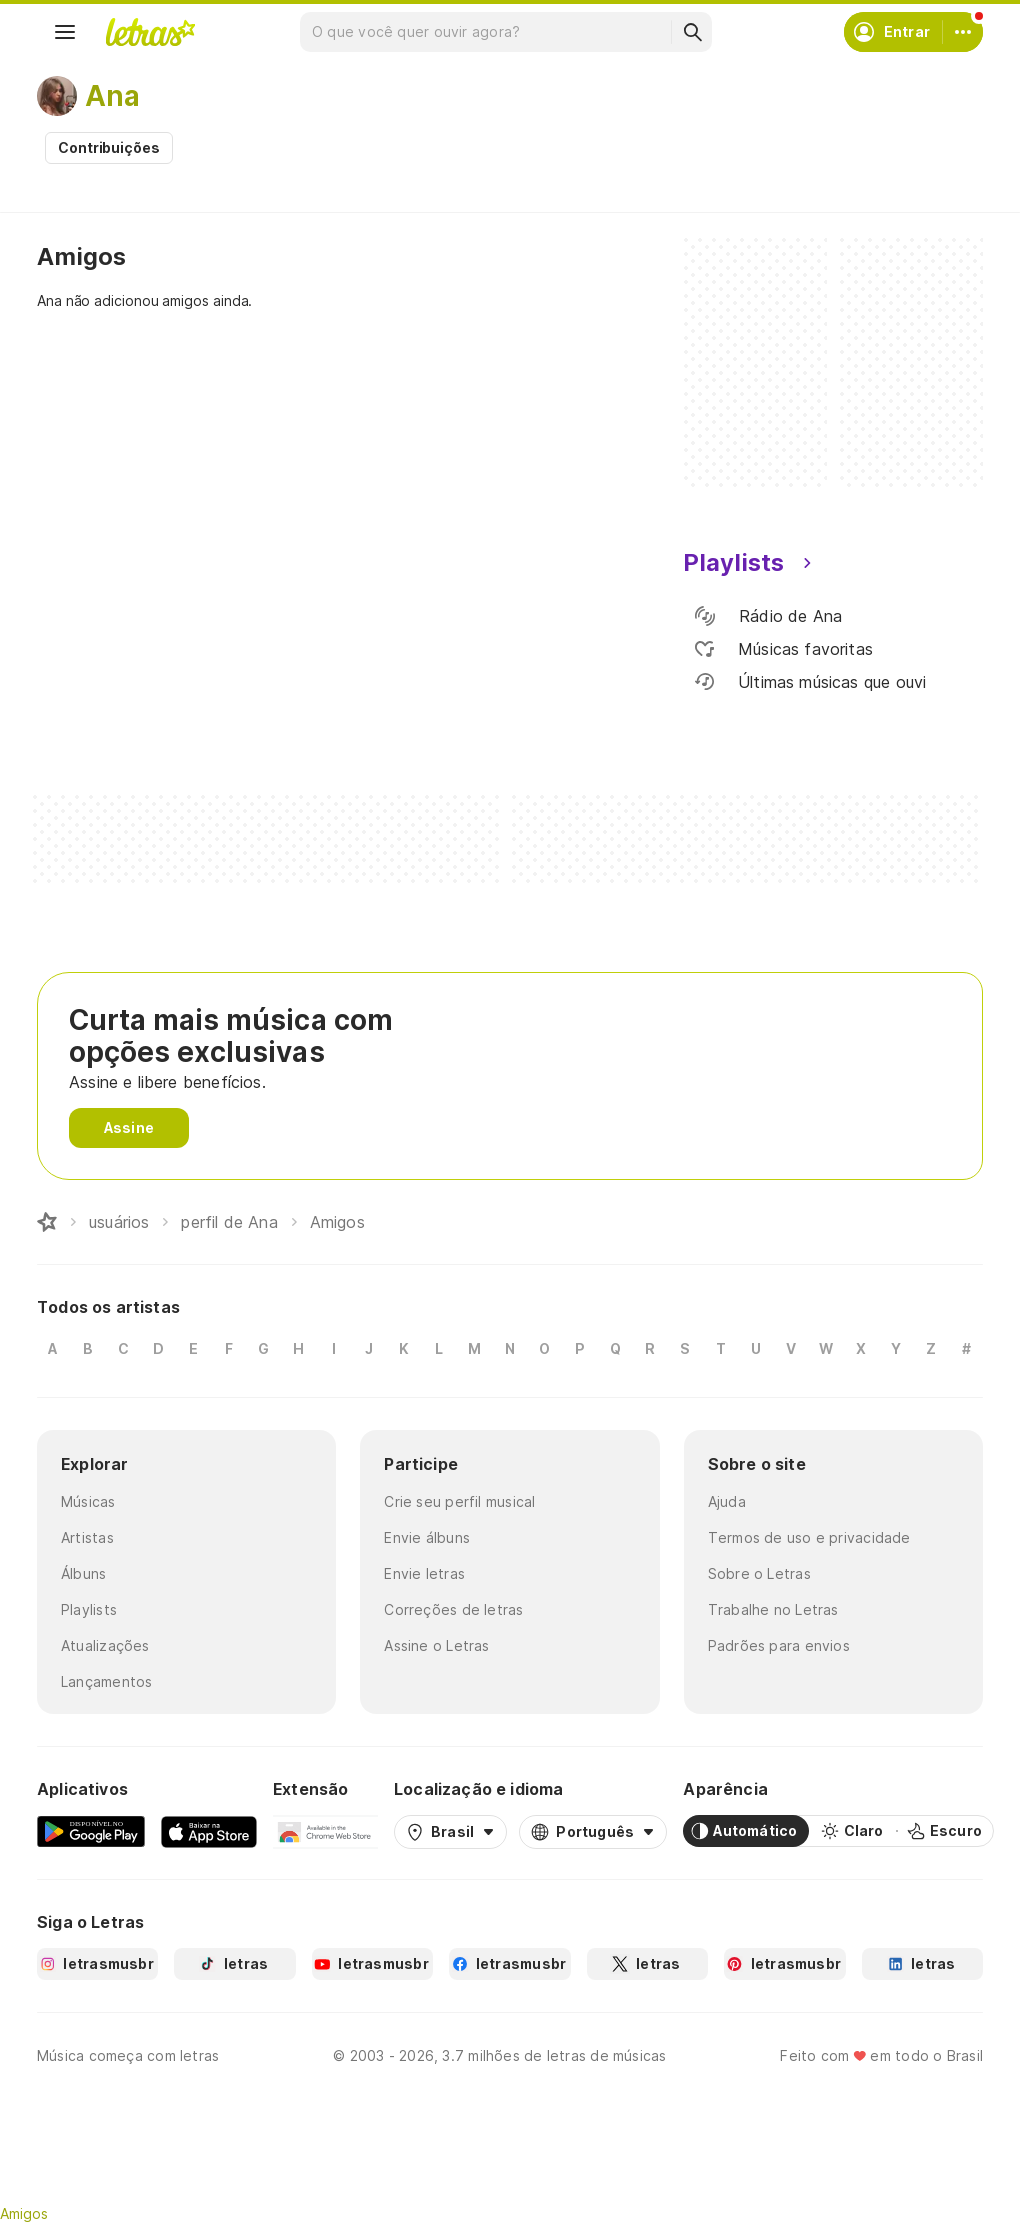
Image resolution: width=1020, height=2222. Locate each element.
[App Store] (209, 1831)
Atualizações (105, 1645)
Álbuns (83, 1573)
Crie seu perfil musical (459, 1501)
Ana (112, 96)
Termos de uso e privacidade (809, 1537)
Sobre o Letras (759, 1573)
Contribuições (109, 147)
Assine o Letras (436, 1645)
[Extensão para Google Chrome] (325, 1831)
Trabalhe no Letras (773, 1609)
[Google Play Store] (91, 1831)
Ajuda (727, 1501)
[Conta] (963, 32)
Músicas (88, 1501)
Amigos (24, 2213)
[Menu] (65, 32)
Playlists (89, 1609)
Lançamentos (106, 1681)
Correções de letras (453, 1609)
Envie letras (424, 1573)
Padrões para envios (779, 1645)
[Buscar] (692, 32)
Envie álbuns (427, 1537)
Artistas (87, 1537)
